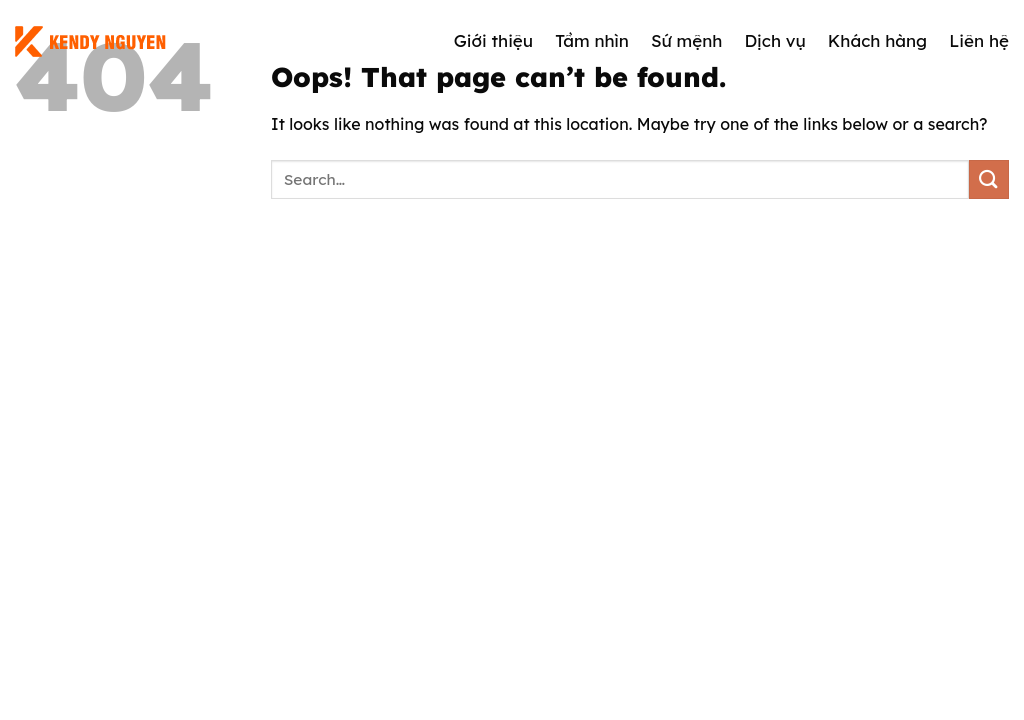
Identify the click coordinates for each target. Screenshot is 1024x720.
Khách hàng (877, 40)
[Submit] (989, 179)
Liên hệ (979, 40)
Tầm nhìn (592, 40)
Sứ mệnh (687, 40)
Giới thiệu (493, 40)
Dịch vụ (774, 40)
